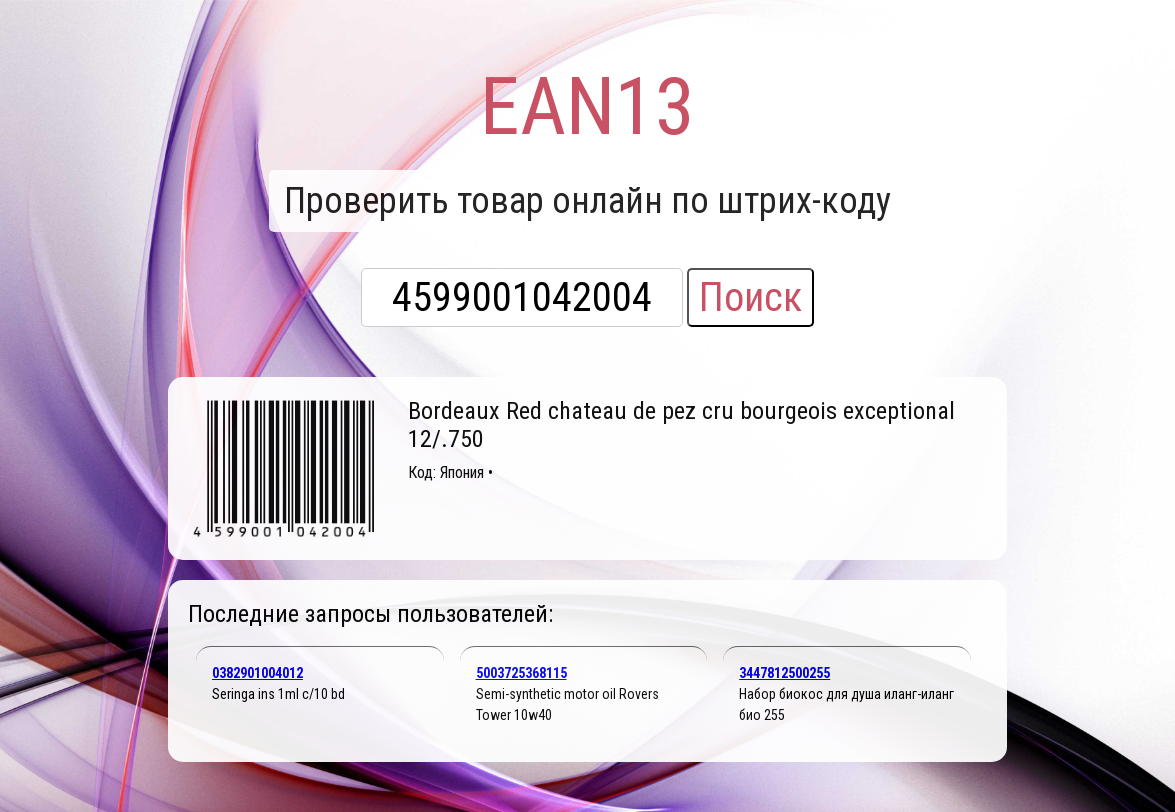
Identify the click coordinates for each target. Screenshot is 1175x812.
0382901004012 (257, 673)
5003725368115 (521, 673)
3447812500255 (784, 673)
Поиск (750, 297)
